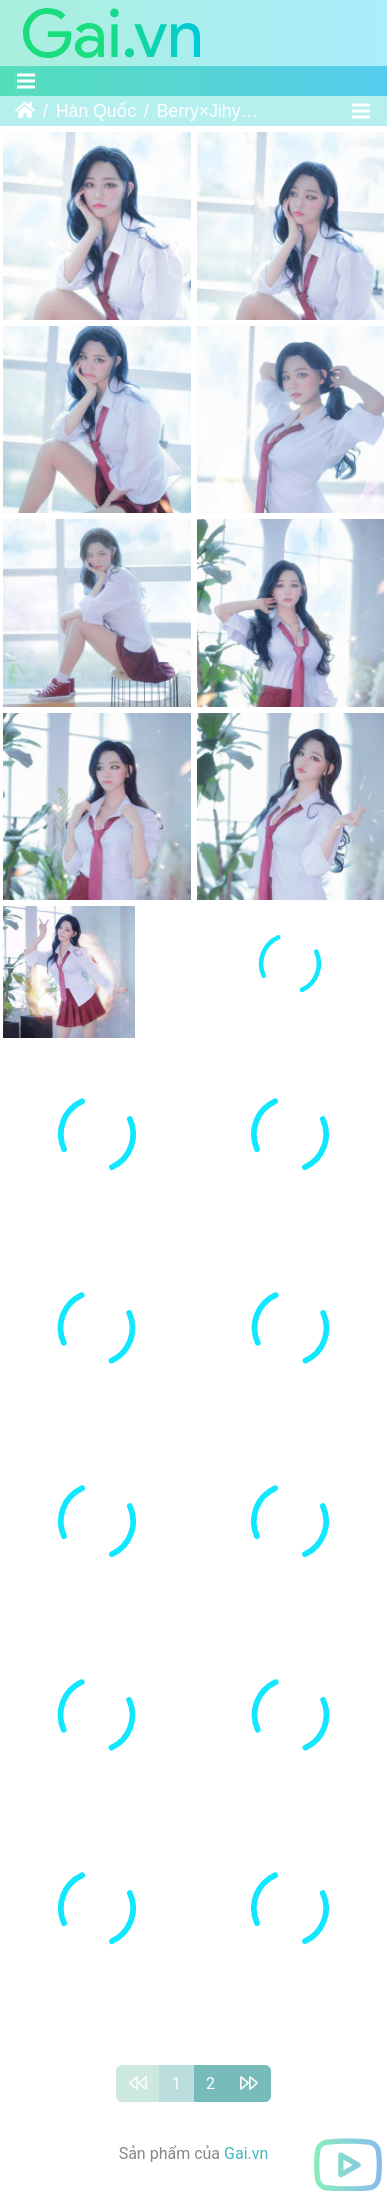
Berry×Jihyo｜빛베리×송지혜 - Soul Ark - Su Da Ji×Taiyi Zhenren (211, 111)
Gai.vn (246, 2166)
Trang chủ (25, 111)
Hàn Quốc (96, 111)
